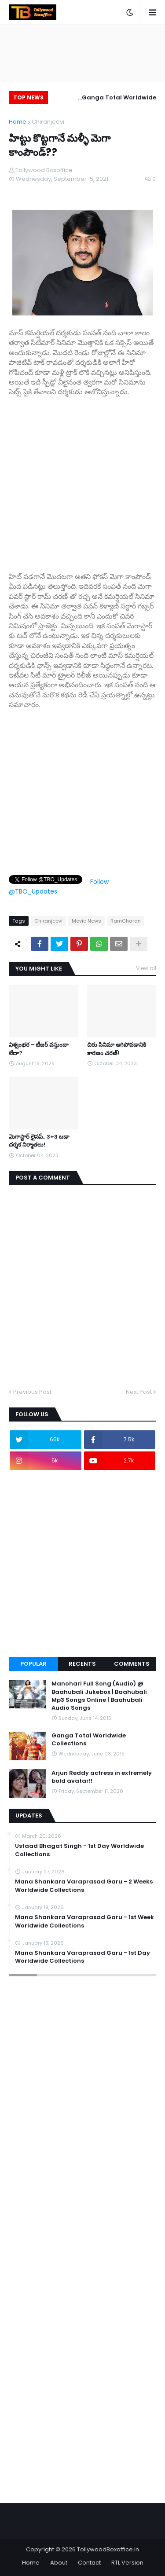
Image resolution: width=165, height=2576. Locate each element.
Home (17, 121)
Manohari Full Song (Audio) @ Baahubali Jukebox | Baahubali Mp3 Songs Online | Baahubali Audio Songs (99, 1696)
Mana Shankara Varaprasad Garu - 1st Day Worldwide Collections (82, 1957)
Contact (89, 2562)
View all (146, 968)
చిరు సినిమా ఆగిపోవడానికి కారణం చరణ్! (116, 1049)
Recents (82, 1664)
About (58, 2562)
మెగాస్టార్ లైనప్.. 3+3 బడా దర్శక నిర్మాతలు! (39, 1141)
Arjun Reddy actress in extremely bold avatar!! (101, 1777)
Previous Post (32, 1392)
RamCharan (125, 920)
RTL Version (127, 2562)
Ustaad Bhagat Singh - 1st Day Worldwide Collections (79, 1850)
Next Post (139, 1392)
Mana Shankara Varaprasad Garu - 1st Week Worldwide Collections (84, 1921)
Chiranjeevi (48, 121)
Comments (132, 1664)
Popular (33, 1664)
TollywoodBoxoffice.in (108, 2549)
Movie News (86, 920)
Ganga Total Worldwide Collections (119, 98)
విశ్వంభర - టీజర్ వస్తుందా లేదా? (39, 1049)
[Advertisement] (82, 479)
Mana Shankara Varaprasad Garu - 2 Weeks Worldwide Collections (84, 1886)
